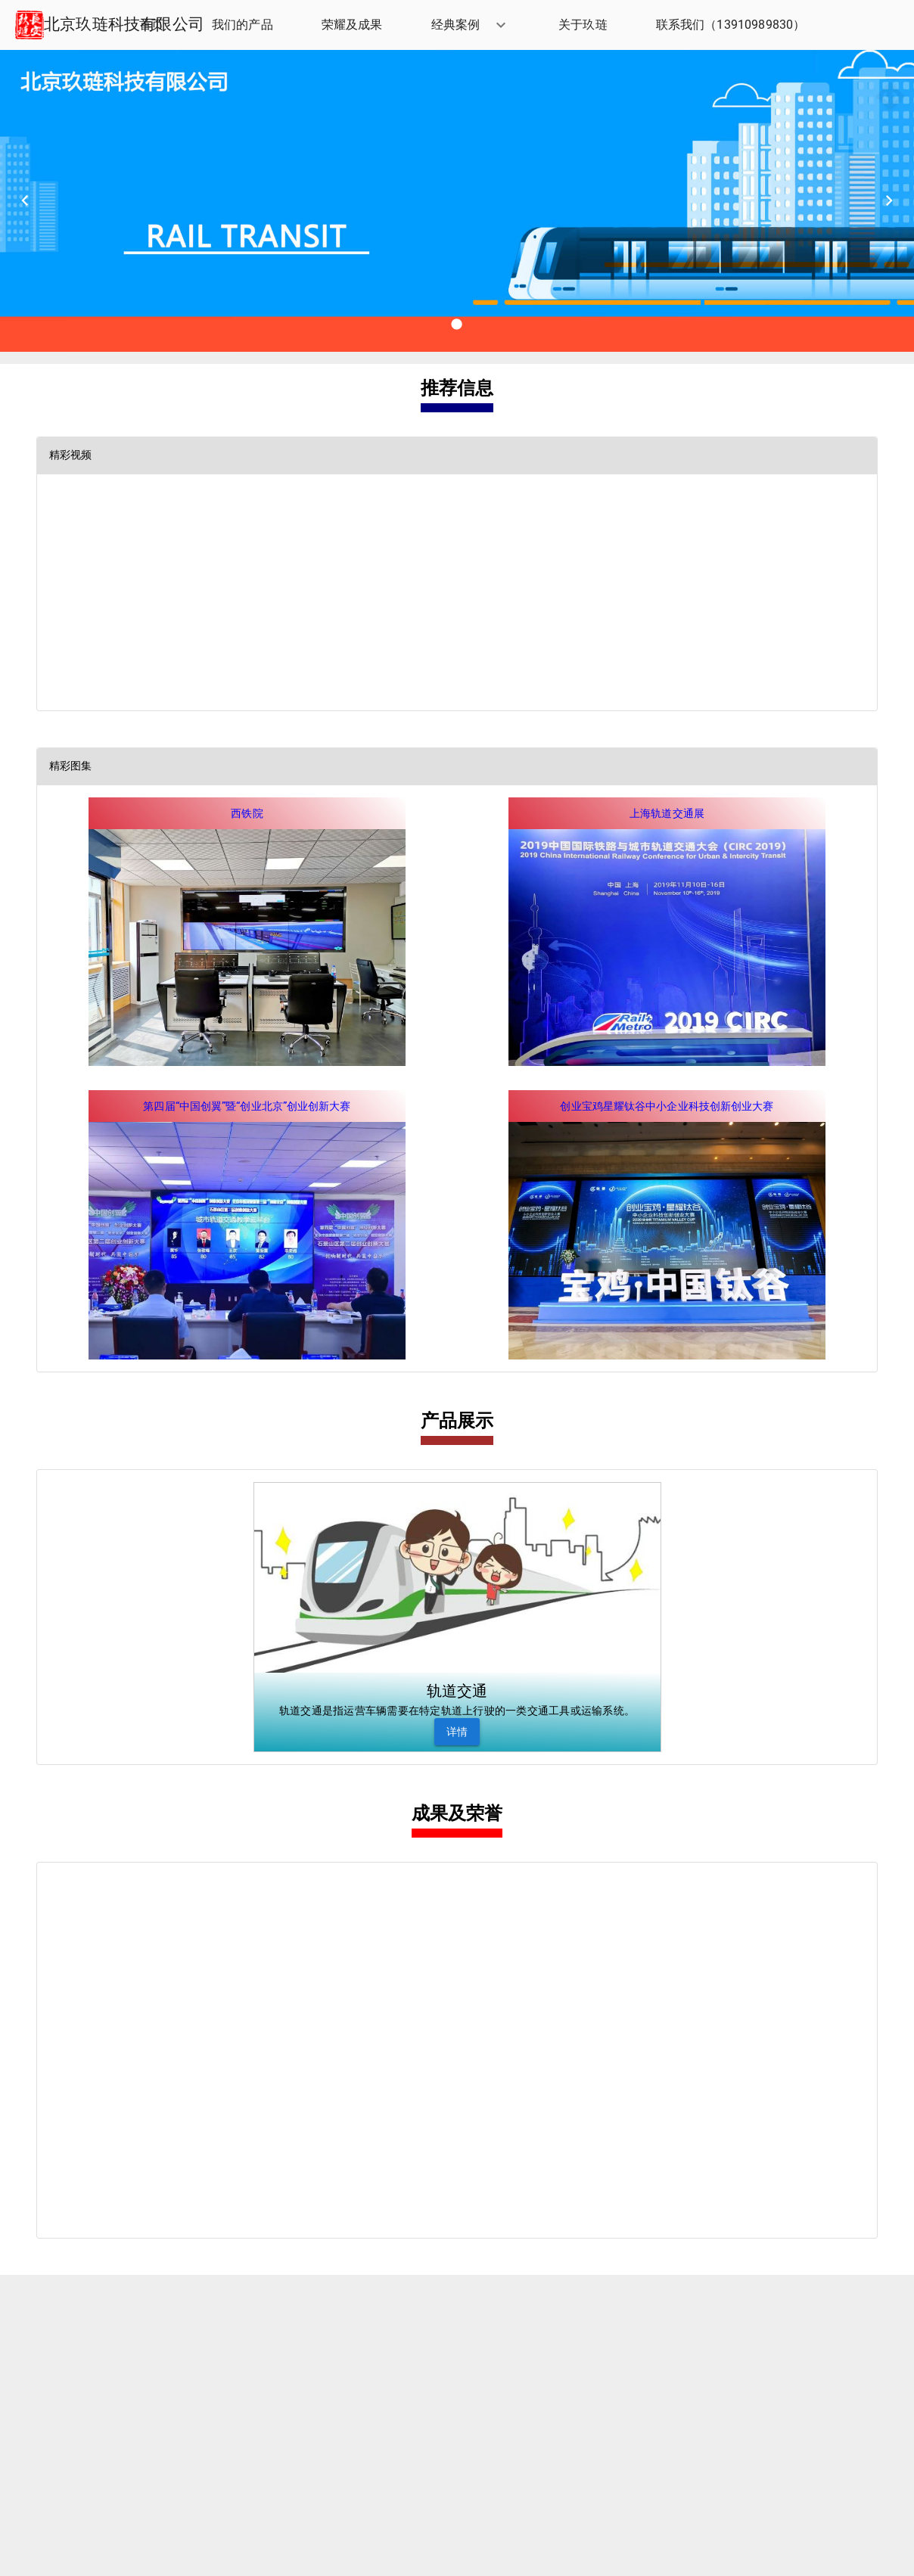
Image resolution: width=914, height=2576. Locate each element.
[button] (471, 25)
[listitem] (151, 25)
